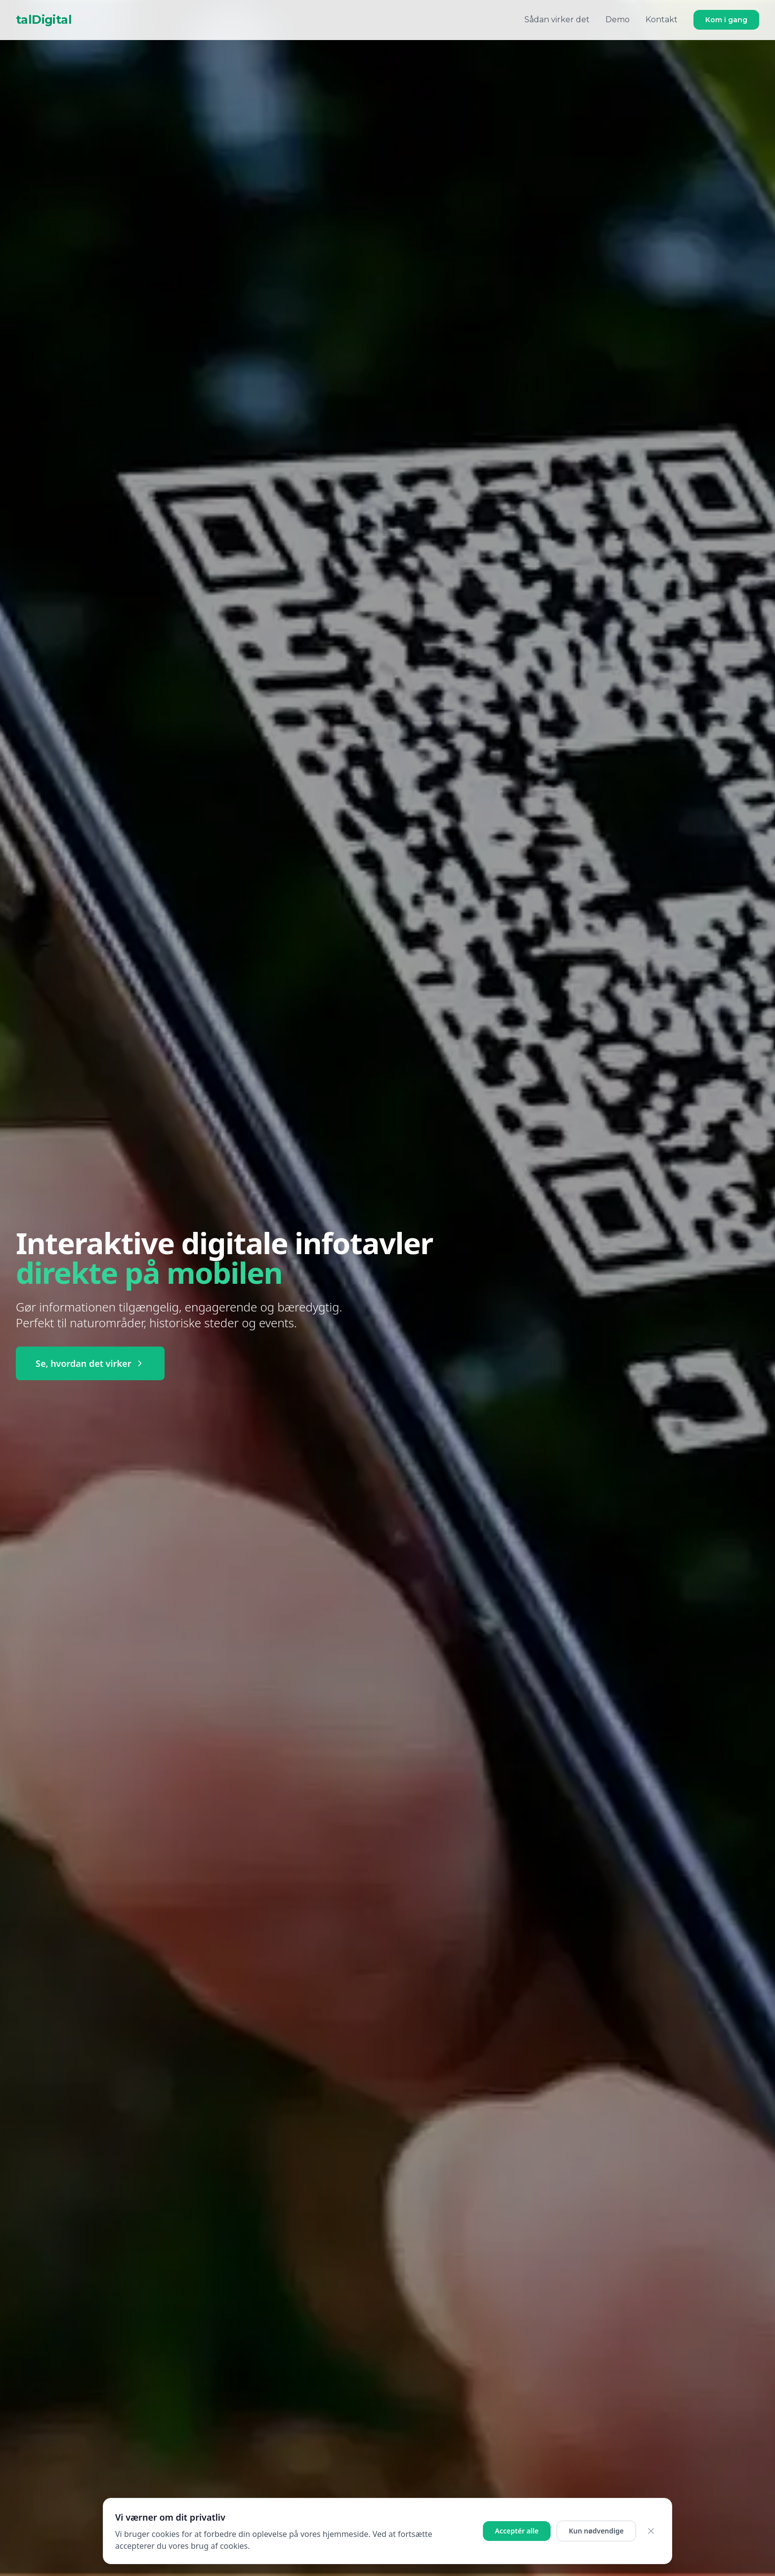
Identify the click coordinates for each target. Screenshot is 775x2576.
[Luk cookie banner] (651, 2531)
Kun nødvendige (596, 2530)
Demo (617, 19)
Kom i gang (726, 19)
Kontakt (662, 19)
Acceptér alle (516, 2530)
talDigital (44, 19)
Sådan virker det (557, 19)
